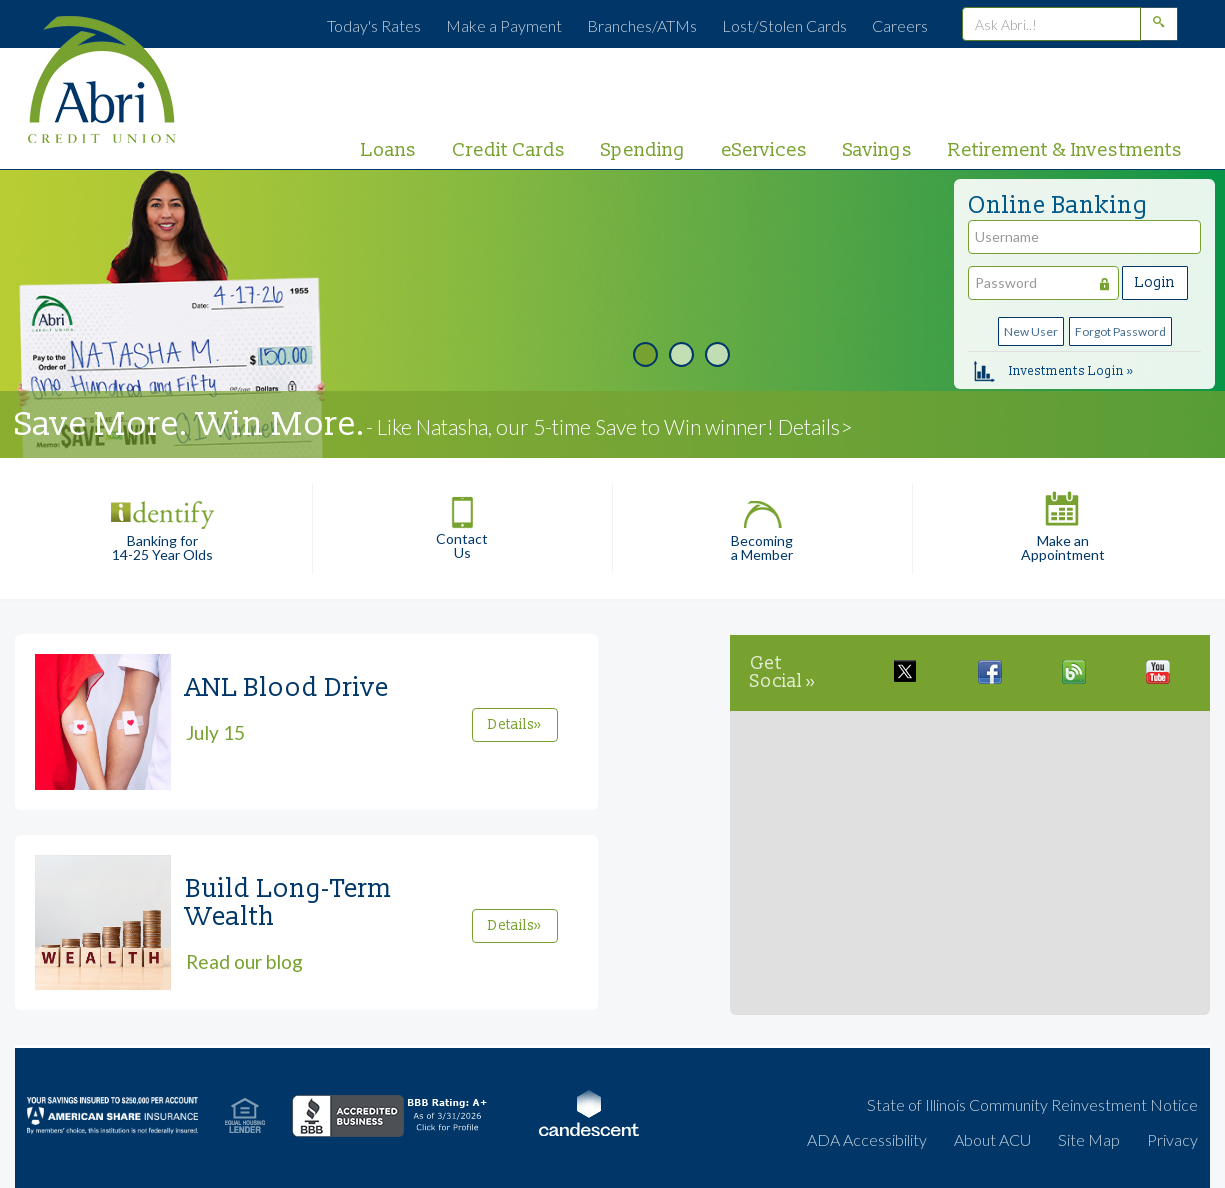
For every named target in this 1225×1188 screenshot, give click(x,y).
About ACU (992, 1139)
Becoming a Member (762, 522)
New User (1031, 331)
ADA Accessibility (867, 1139)
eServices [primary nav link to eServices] (764, 150)
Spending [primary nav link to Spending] (643, 150)
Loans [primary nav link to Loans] (389, 150)
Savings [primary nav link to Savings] (878, 150)
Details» (515, 724)
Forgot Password (1120, 331)
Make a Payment (504, 25)
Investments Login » (1053, 370)
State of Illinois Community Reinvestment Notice (1032, 1104)
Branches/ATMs (642, 25)
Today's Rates (374, 25)
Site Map (1089, 1139)
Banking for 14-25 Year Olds (162, 522)
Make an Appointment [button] (1063, 522)
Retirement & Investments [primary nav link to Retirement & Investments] (1065, 150)
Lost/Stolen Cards (784, 25)
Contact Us (462, 521)
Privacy (1172, 1139)
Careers (900, 25)
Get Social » (783, 672)
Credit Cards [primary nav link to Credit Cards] (509, 150)
